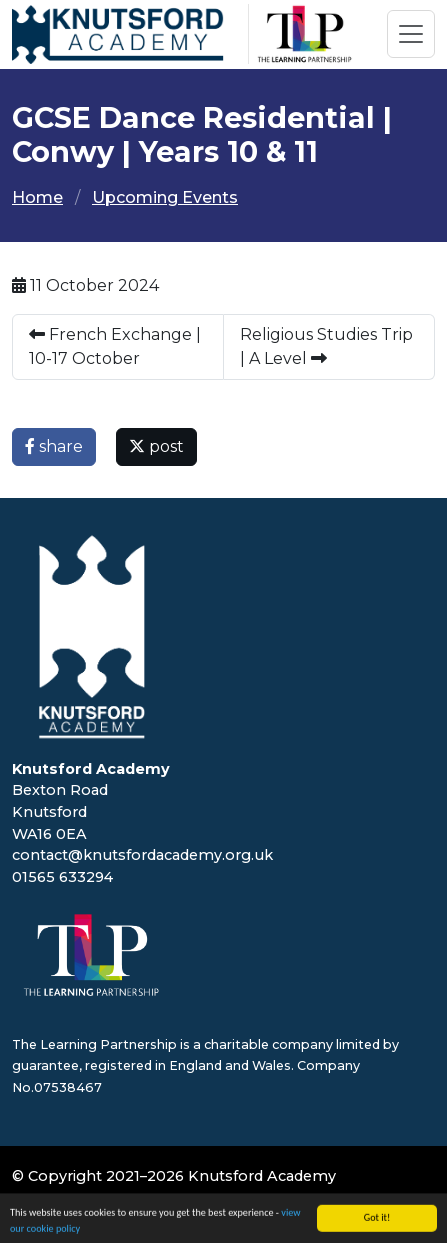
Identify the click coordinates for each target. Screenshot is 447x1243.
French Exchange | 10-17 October (115, 346)
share (54, 446)
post (156, 446)
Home (37, 197)
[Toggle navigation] (411, 34)
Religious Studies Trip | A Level (326, 346)
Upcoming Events (165, 197)
